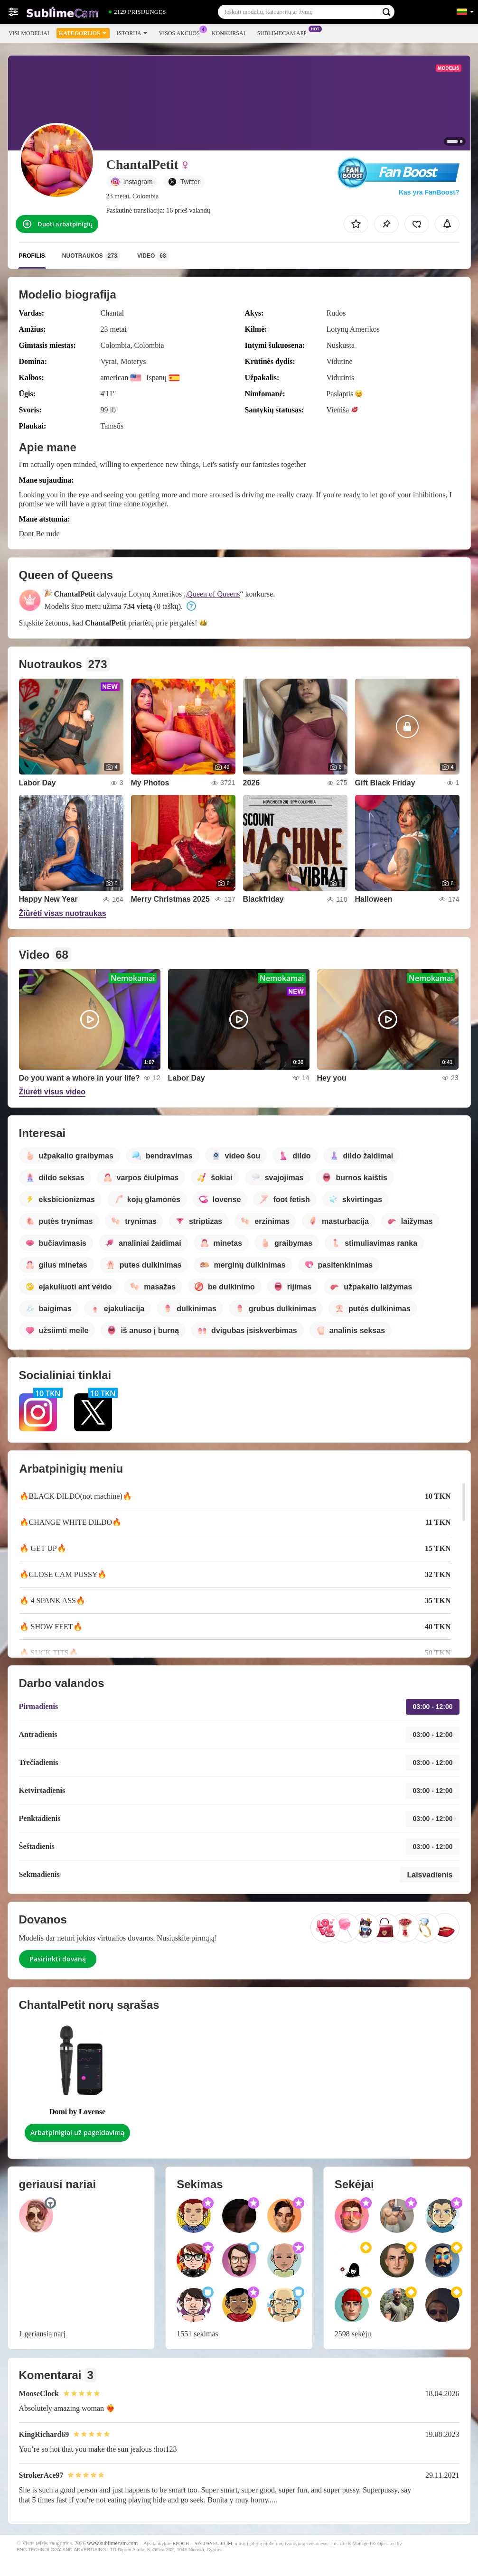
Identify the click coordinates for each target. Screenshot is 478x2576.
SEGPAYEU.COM (214, 2543)
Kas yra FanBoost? (429, 192)
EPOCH (181, 2543)
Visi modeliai (29, 33)
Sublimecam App (284, 32)
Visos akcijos (182, 32)
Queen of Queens (213, 594)
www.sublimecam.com (112, 2543)
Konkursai (228, 33)
